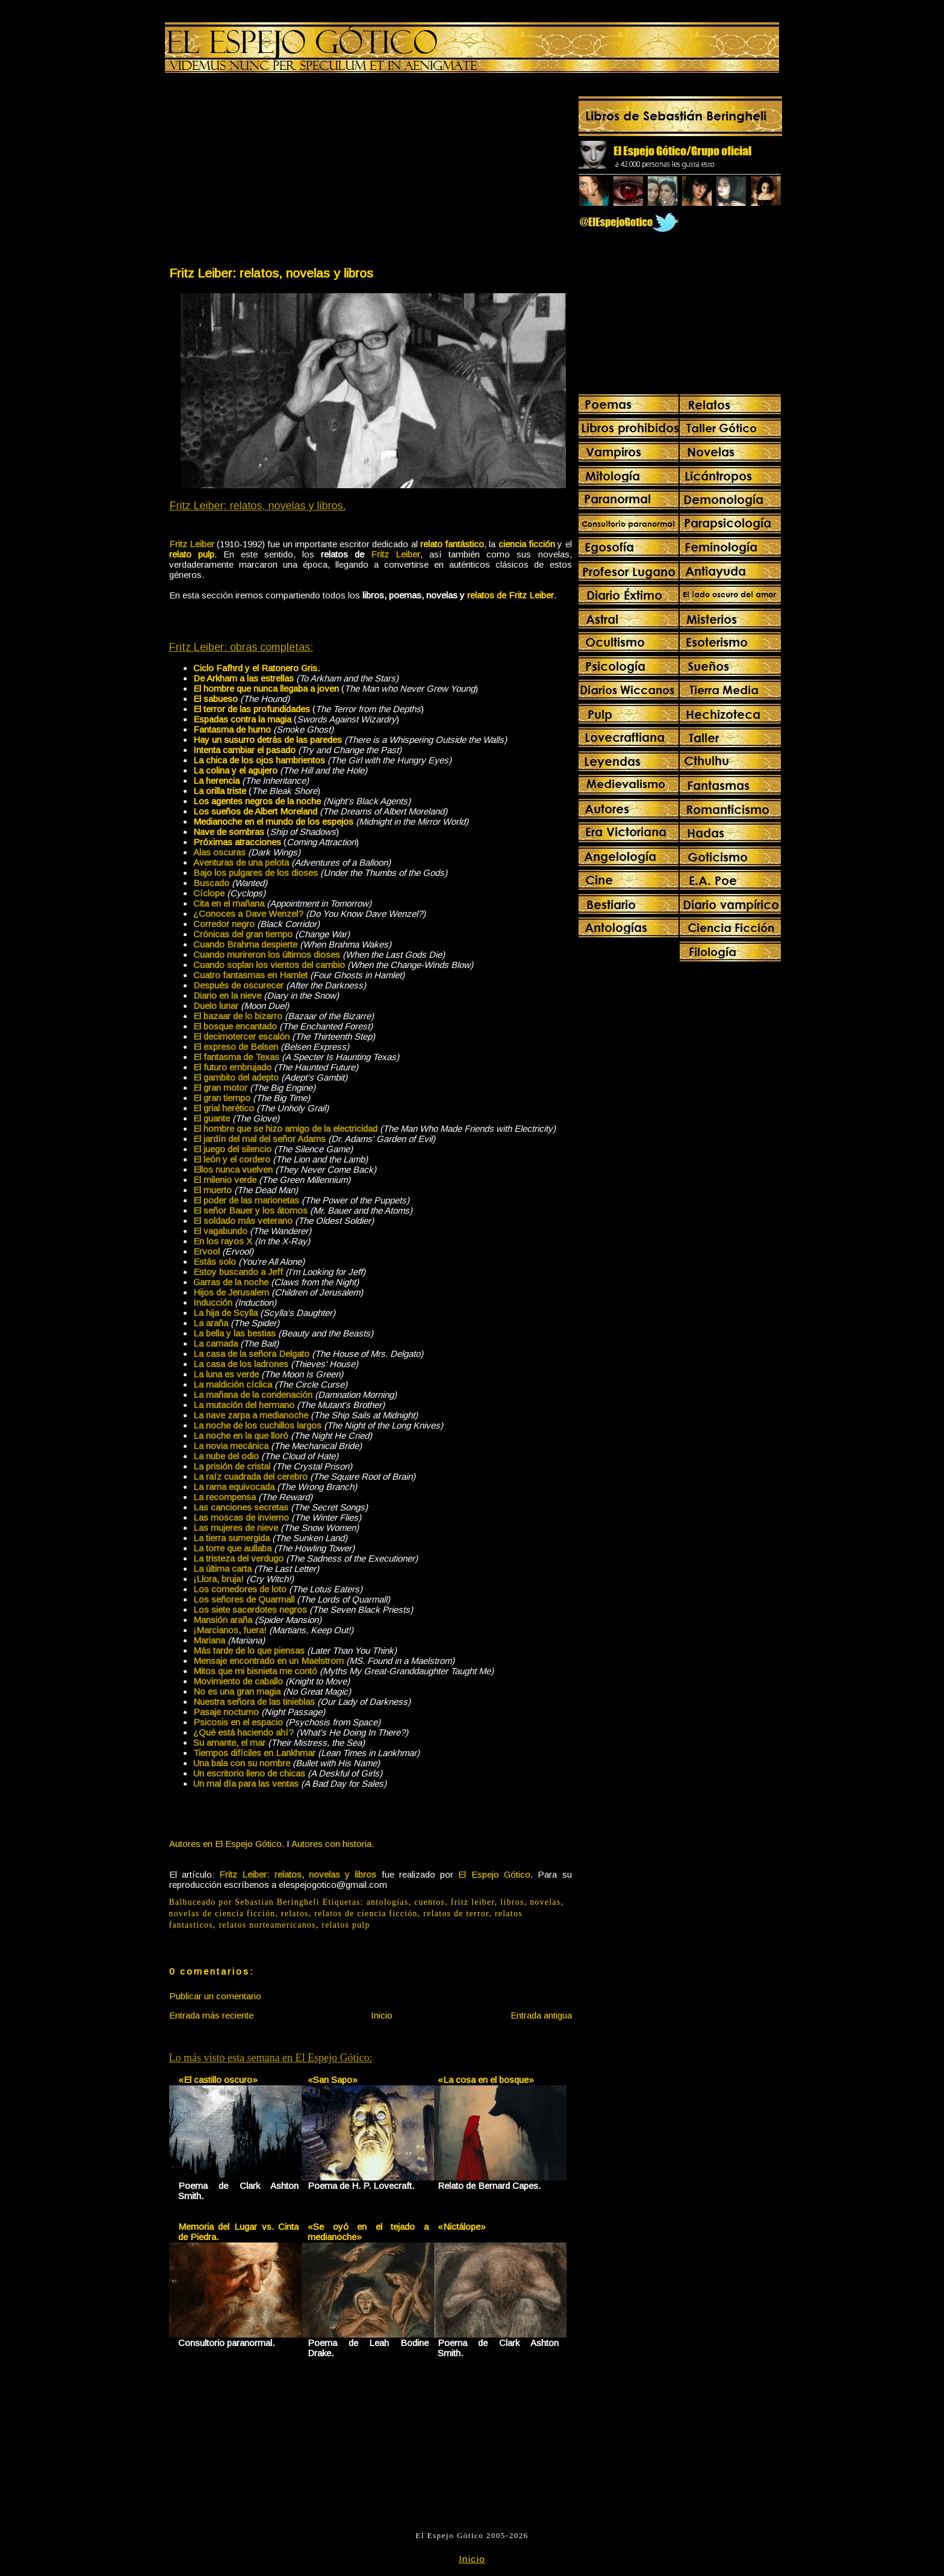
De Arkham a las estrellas (243, 678)
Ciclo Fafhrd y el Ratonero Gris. (256, 668)
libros (512, 1902)
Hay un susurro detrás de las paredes (267, 739)
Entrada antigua (541, 2015)
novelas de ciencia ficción (222, 1913)
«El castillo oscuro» (218, 2080)
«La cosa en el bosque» (486, 2080)
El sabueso (215, 699)
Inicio (382, 2015)
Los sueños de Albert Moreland (255, 811)
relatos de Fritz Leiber (510, 595)
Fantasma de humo (232, 729)
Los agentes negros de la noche (257, 801)
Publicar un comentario (215, 1996)
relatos (295, 1913)
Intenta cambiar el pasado (244, 750)
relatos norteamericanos (267, 1924)
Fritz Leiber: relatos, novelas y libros (271, 273)
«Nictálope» (462, 2226)
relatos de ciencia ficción (365, 1913)
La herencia (216, 780)
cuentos (429, 1902)
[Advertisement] (269, 172)
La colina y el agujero (235, 770)
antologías (388, 1902)
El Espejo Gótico (494, 1874)
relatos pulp (345, 1924)
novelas (545, 1902)
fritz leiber (473, 1902)
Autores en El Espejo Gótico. (226, 1844)
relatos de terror (456, 1913)
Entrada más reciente (211, 2015)
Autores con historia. (332, 1844)
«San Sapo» (333, 2080)
